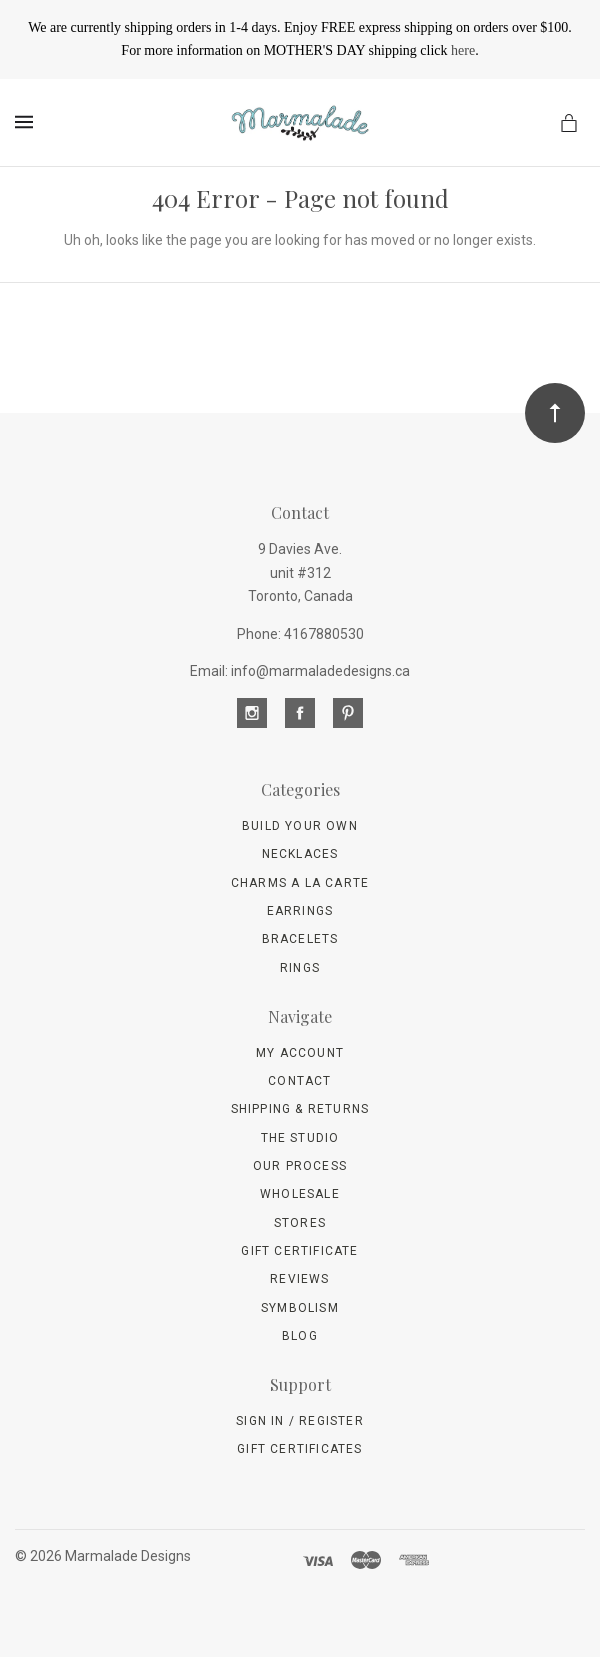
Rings (300, 968)
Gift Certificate (299, 1251)
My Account (300, 1053)
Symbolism (300, 1308)
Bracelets (300, 939)
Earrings (300, 911)
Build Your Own (300, 826)
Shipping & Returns (300, 1109)
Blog (300, 1336)
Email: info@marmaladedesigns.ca (300, 671)
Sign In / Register (300, 1421)
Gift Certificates (299, 1449)
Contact (299, 1081)
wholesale (300, 1194)
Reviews (299, 1279)
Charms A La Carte (300, 883)
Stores (300, 1223)
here (463, 50)
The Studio (300, 1138)
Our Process (300, 1166)
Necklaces (300, 854)
